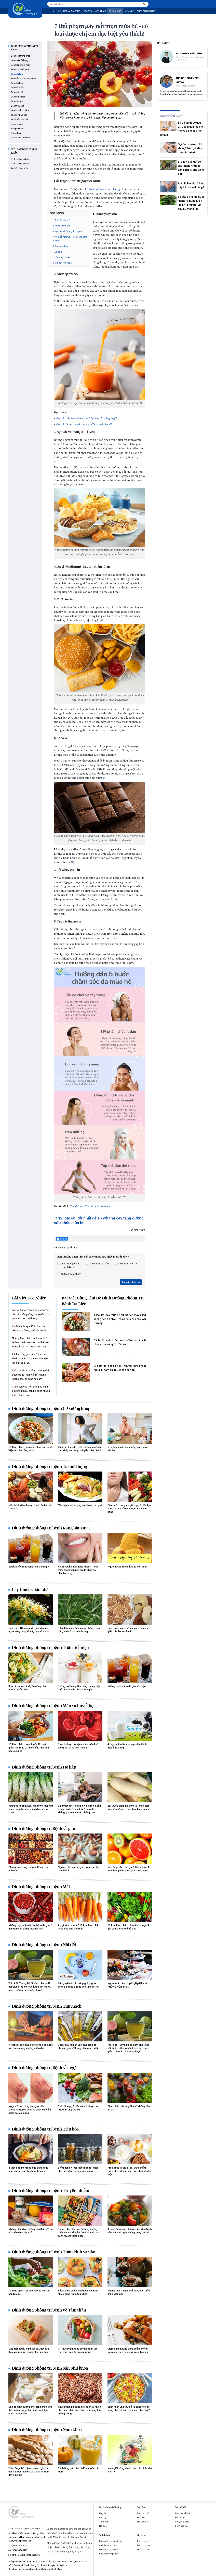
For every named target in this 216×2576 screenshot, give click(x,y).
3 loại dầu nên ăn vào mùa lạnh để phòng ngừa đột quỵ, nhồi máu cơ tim (79, 2046)
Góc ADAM (100, 11)
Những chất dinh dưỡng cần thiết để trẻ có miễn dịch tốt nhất (30, 2231)
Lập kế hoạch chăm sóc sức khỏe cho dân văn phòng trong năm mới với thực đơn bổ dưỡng (31, 1314)
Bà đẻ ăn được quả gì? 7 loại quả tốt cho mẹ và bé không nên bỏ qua (181, 128)
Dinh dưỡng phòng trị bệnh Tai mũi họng (49, 1467)
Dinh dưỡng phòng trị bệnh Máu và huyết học (53, 1706)
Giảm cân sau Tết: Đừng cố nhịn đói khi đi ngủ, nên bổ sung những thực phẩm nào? (31, 1391)
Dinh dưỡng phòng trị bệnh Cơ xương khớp (51, 1409)
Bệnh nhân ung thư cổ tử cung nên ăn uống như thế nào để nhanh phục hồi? (128, 2408)
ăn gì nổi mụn (70, 1247)
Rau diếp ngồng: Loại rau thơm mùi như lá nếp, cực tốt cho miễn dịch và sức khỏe (30, 1809)
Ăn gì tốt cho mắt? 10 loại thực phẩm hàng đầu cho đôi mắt (79, 1927)
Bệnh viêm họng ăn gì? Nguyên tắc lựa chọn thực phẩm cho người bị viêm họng (129, 1508)
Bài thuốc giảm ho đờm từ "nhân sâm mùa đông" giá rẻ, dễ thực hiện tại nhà (128, 1807)
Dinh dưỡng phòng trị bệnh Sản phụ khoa (50, 2368)
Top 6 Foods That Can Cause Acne (90, 1206)
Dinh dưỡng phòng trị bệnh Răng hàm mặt (51, 1528)
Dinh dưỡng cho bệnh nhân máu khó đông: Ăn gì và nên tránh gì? (78, 1746)
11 (114, 899)
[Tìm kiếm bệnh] (144, 4)
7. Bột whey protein (61, 257)
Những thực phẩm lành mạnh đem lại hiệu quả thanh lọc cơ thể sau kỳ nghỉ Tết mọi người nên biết (31, 1342)
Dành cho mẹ (143, 2545)
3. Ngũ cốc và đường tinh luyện (67, 231)
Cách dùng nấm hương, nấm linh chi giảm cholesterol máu (127, 1630)
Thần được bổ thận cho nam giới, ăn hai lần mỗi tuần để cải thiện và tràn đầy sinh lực (28, 2471)
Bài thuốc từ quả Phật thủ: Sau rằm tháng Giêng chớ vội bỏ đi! (29, 1328)
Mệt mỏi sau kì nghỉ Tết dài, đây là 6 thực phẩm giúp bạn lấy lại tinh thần (28, 2350)
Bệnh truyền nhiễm (20, 110)
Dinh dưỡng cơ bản (20, 159)
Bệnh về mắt (17, 87)
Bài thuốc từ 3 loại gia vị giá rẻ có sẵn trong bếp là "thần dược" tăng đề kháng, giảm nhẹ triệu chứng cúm (79, 1809)
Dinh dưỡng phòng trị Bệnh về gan (43, 1829)
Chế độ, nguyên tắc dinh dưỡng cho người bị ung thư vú (78, 2108)
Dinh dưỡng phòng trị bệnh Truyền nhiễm (50, 2191)
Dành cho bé (143, 2541)
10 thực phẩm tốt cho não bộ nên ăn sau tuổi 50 (28, 2292)
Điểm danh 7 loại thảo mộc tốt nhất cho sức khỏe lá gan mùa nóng (78, 2169)
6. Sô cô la (57, 252)
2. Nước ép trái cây (61, 225)
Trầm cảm (104, 2521)
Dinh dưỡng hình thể (20, 163)
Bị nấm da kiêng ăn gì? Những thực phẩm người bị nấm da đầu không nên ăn (120, 1368)
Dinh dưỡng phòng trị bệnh (111, 2541)
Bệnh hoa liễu (181, 2526)
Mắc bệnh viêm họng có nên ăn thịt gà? (80, 1505)
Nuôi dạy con (143, 2549)
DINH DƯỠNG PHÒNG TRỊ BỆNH (25, 48)
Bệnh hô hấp (17, 83)
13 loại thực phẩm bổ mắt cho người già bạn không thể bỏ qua (128, 1927)
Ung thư (103, 2513)
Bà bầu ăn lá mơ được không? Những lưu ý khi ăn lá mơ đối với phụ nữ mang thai (191, 202)
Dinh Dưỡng (115, 11)
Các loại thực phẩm (108, 2553)
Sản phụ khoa (17, 128)
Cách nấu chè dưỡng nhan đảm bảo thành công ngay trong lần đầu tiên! (120, 1342)
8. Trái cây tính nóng (62, 263)
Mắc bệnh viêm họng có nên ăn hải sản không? (30, 1507)
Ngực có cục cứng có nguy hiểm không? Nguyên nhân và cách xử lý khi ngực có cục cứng (29, 2110)
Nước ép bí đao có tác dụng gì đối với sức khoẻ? (84, 424)
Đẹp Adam (180, 2517)
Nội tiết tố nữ (143, 2521)
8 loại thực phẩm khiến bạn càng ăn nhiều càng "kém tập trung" (78, 2292)
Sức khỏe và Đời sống (69, 11)
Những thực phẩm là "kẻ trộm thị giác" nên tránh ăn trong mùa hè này (30, 1927)
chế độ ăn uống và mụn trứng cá (103, 189)
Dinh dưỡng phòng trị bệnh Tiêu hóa (45, 2129)
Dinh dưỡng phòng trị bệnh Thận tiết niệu (50, 1648)
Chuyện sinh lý (182, 2521)
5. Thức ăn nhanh (60, 246)
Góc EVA (88, 11)
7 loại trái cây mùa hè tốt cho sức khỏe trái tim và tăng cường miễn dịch (30, 2046)
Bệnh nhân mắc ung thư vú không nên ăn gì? (128, 2108)
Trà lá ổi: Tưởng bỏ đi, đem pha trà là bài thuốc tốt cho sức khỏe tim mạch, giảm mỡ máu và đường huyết (29, 1987)
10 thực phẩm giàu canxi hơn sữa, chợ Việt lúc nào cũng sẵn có (30, 1449)
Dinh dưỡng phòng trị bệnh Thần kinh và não (53, 2252)
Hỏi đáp (103, 2526)
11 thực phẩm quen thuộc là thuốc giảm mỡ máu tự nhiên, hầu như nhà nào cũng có (28, 1748)
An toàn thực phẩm (20, 168)
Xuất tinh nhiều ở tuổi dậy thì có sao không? (191, 185)
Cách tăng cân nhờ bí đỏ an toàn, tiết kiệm (78, 2470)
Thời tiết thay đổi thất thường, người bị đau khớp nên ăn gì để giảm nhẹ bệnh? (79, 1449)
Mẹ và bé (129, 11)
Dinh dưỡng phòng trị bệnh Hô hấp (44, 1767)
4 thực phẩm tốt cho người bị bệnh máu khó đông (126, 1746)
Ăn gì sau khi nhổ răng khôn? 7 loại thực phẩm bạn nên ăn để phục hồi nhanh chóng (78, 1570)
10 (110, 899)
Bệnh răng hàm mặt (20, 65)
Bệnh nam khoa (182, 2513)
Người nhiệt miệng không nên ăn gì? (127, 1566)
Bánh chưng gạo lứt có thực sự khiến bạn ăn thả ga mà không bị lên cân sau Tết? (30, 1358)
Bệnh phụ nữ (143, 2513)
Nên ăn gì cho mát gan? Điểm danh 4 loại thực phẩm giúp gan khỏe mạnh (128, 1869)
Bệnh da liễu (17, 74)
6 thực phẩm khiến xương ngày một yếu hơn (127, 1449)
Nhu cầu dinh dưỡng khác (24, 151)
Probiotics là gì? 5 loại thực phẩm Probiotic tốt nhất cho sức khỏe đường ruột (129, 2171)
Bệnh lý (102, 2517)
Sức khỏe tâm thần (20, 119)
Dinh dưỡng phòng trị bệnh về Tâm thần (49, 2310)
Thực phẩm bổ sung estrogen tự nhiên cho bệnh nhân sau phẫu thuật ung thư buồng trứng (79, 2410)
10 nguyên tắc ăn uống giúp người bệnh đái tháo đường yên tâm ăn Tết (78, 1985)
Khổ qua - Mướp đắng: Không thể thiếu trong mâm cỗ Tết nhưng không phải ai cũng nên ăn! (30, 1374)
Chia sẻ (62, 1239)
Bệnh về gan (17, 124)
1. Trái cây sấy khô (61, 220)
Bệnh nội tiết (17, 92)
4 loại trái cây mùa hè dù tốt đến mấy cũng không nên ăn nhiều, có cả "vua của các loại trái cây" (120, 1319)
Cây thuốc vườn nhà (20, 137)
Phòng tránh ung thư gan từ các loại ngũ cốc (28, 1869)
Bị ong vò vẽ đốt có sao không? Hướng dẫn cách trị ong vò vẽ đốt (191, 167)
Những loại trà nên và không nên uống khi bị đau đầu (129, 2292)
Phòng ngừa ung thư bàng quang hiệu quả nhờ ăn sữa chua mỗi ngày (79, 1688)
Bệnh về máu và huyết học (23, 78)
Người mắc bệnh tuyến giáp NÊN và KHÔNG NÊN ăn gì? (127, 1985)
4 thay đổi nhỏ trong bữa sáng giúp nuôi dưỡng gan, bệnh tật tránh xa (28, 2169)
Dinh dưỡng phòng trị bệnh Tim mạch (47, 2006)
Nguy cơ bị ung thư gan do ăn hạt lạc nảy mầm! (78, 1869)
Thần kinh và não (19, 115)
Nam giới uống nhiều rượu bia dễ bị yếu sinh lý (129, 2470)
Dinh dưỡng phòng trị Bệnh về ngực (44, 2068)
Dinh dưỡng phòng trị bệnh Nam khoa (47, 2430)
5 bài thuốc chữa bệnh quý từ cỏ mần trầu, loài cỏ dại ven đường (79, 1630)
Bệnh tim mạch (18, 96)
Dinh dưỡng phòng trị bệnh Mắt (41, 1887)
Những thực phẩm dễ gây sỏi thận (126, 1686)
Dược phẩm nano (146, 11)
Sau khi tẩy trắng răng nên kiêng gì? (28, 1566)
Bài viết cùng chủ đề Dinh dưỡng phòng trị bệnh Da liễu (103, 1301)
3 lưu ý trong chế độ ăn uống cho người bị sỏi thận (27, 1688)
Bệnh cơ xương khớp (20, 56)
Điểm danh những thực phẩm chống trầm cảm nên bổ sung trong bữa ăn (127, 2350)
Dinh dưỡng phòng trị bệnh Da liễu (68, 1265)
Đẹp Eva (141, 2517)
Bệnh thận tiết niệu (20, 69)
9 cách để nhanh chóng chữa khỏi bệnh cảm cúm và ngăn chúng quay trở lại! (129, 2231)
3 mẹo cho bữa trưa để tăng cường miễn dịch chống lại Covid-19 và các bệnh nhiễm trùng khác (78, 2232)
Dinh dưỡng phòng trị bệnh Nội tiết (44, 1945)
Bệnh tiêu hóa (17, 106)
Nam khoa (16, 133)
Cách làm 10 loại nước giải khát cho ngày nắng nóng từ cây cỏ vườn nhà (28, 1630)
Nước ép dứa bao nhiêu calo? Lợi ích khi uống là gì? (86, 418)
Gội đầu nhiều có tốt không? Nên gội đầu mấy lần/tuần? (190, 148)
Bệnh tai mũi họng (19, 60)
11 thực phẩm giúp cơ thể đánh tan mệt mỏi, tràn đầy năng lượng (77, 2350)
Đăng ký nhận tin (131, 1282)
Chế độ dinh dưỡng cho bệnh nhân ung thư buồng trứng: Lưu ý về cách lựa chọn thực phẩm (30, 2410)
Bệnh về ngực (17, 101)
